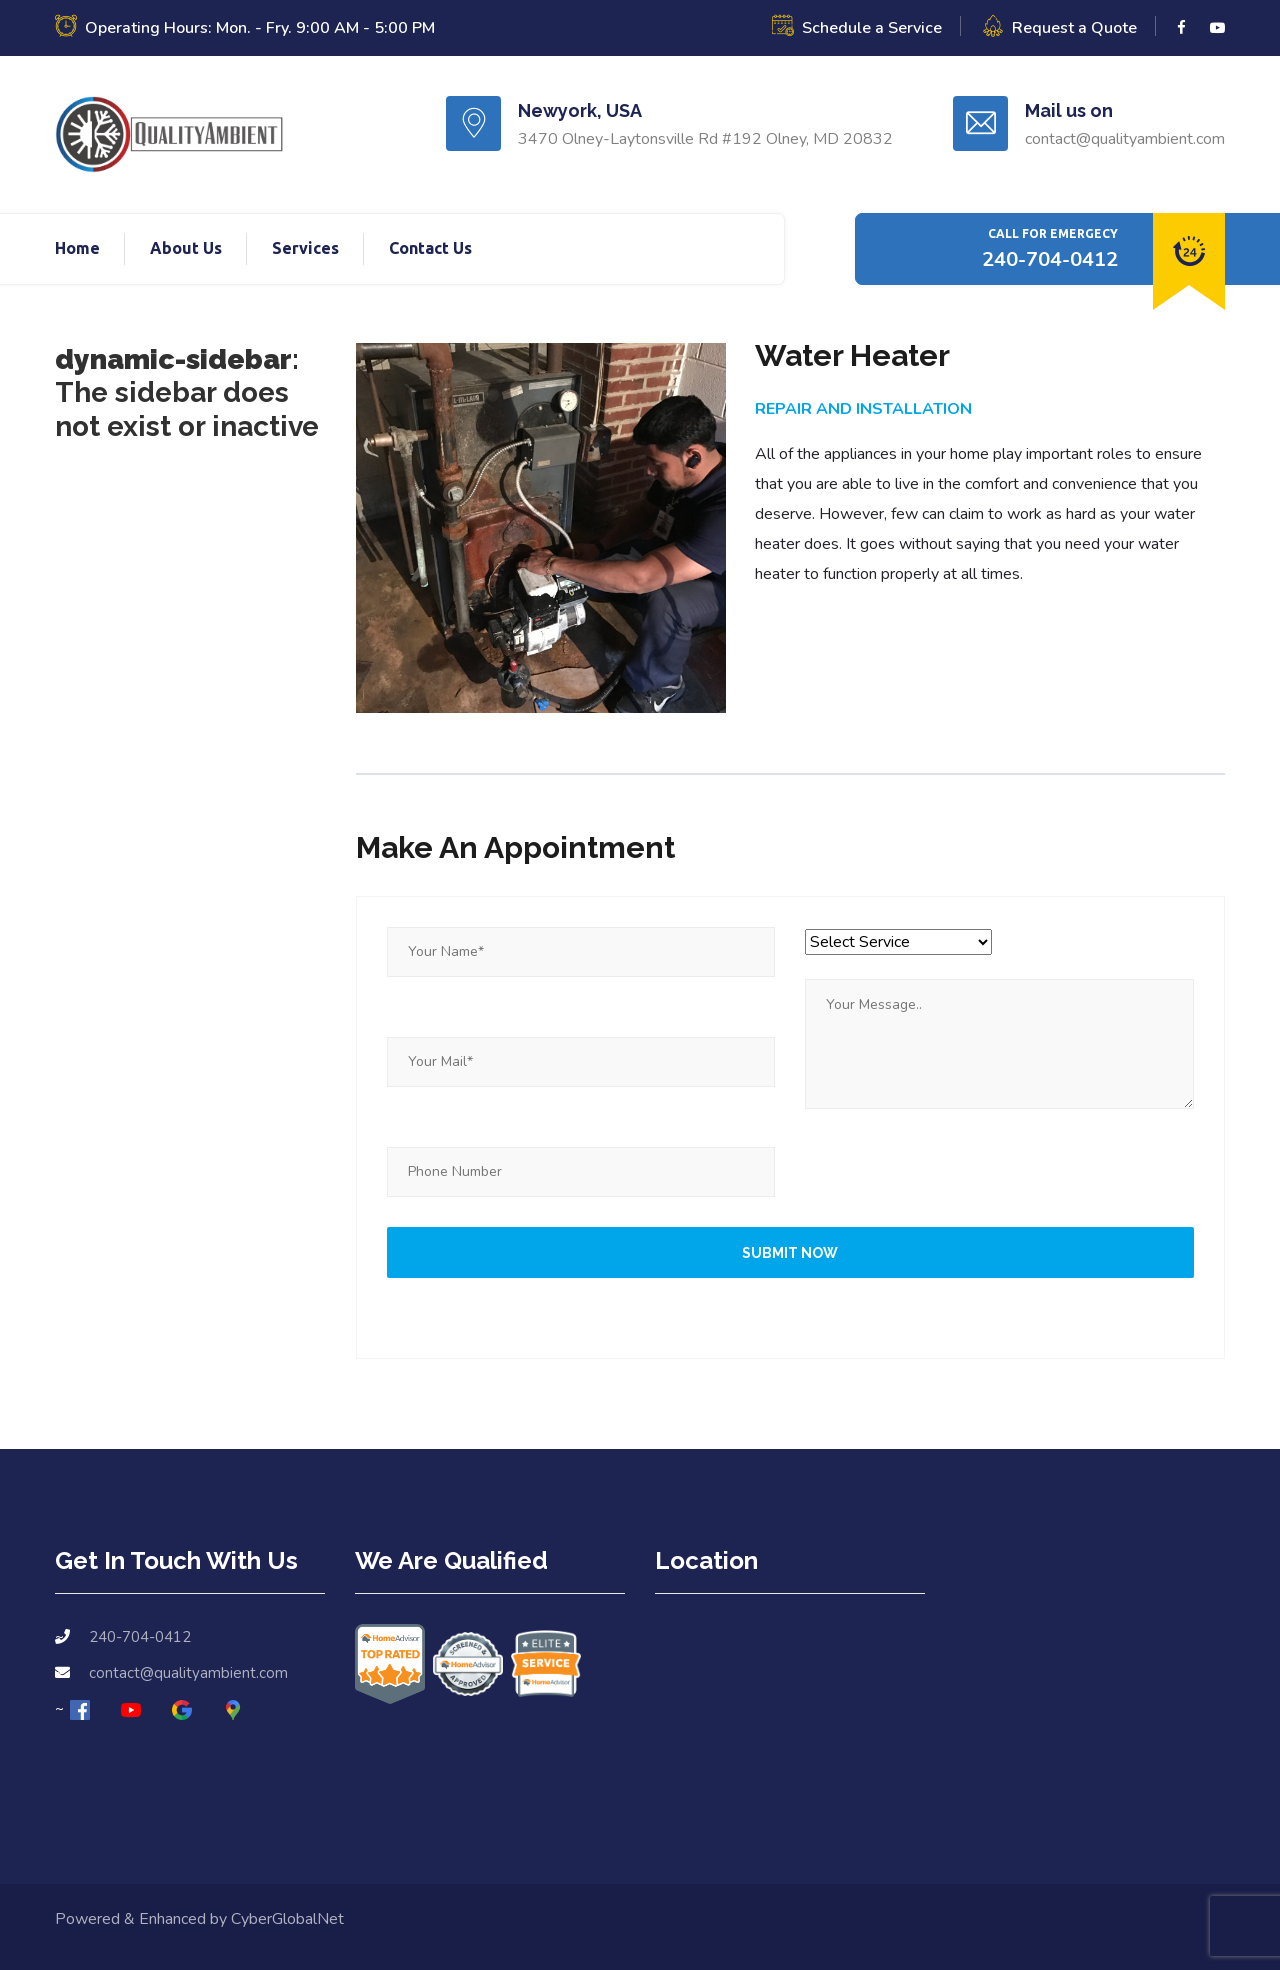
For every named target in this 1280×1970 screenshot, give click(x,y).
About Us (186, 248)
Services (305, 248)
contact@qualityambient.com (188, 1673)
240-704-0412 (1050, 259)
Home (77, 248)
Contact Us (430, 248)
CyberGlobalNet (287, 1919)
